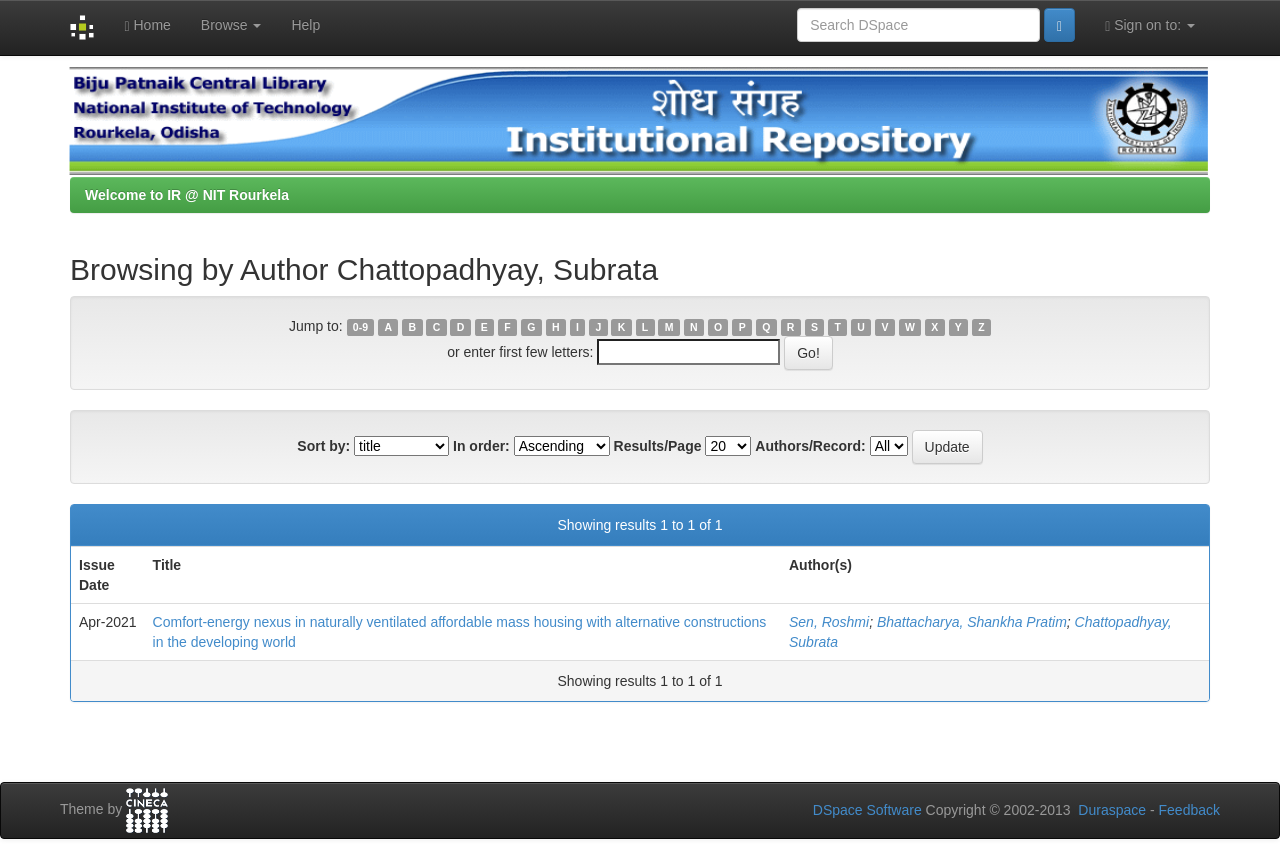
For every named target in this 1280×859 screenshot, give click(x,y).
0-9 (360, 327)
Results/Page (658, 446)
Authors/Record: (810, 446)
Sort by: (323, 446)
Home (147, 25)
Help (305, 25)
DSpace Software (867, 810)
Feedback (1189, 810)
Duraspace (1112, 810)
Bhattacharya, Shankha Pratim (972, 622)
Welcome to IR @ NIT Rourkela (187, 195)
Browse (231, 25)
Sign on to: (1150, 25)
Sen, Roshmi (829, 622)
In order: (481, 446)
